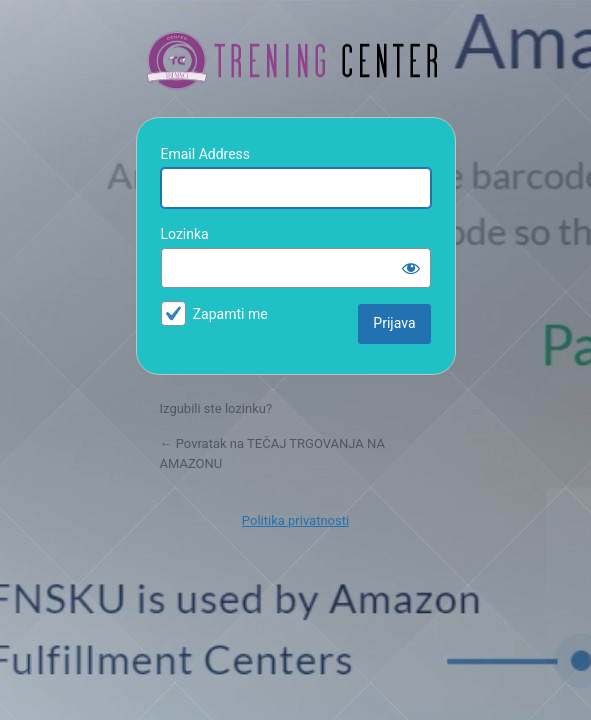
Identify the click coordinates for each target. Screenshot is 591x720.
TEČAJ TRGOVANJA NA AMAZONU (296, 61)
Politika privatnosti (295, 520)
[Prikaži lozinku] (411, 268)
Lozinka (185, 234)
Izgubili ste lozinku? (216, 408)
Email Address (206, 154)
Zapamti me (230, 314)
